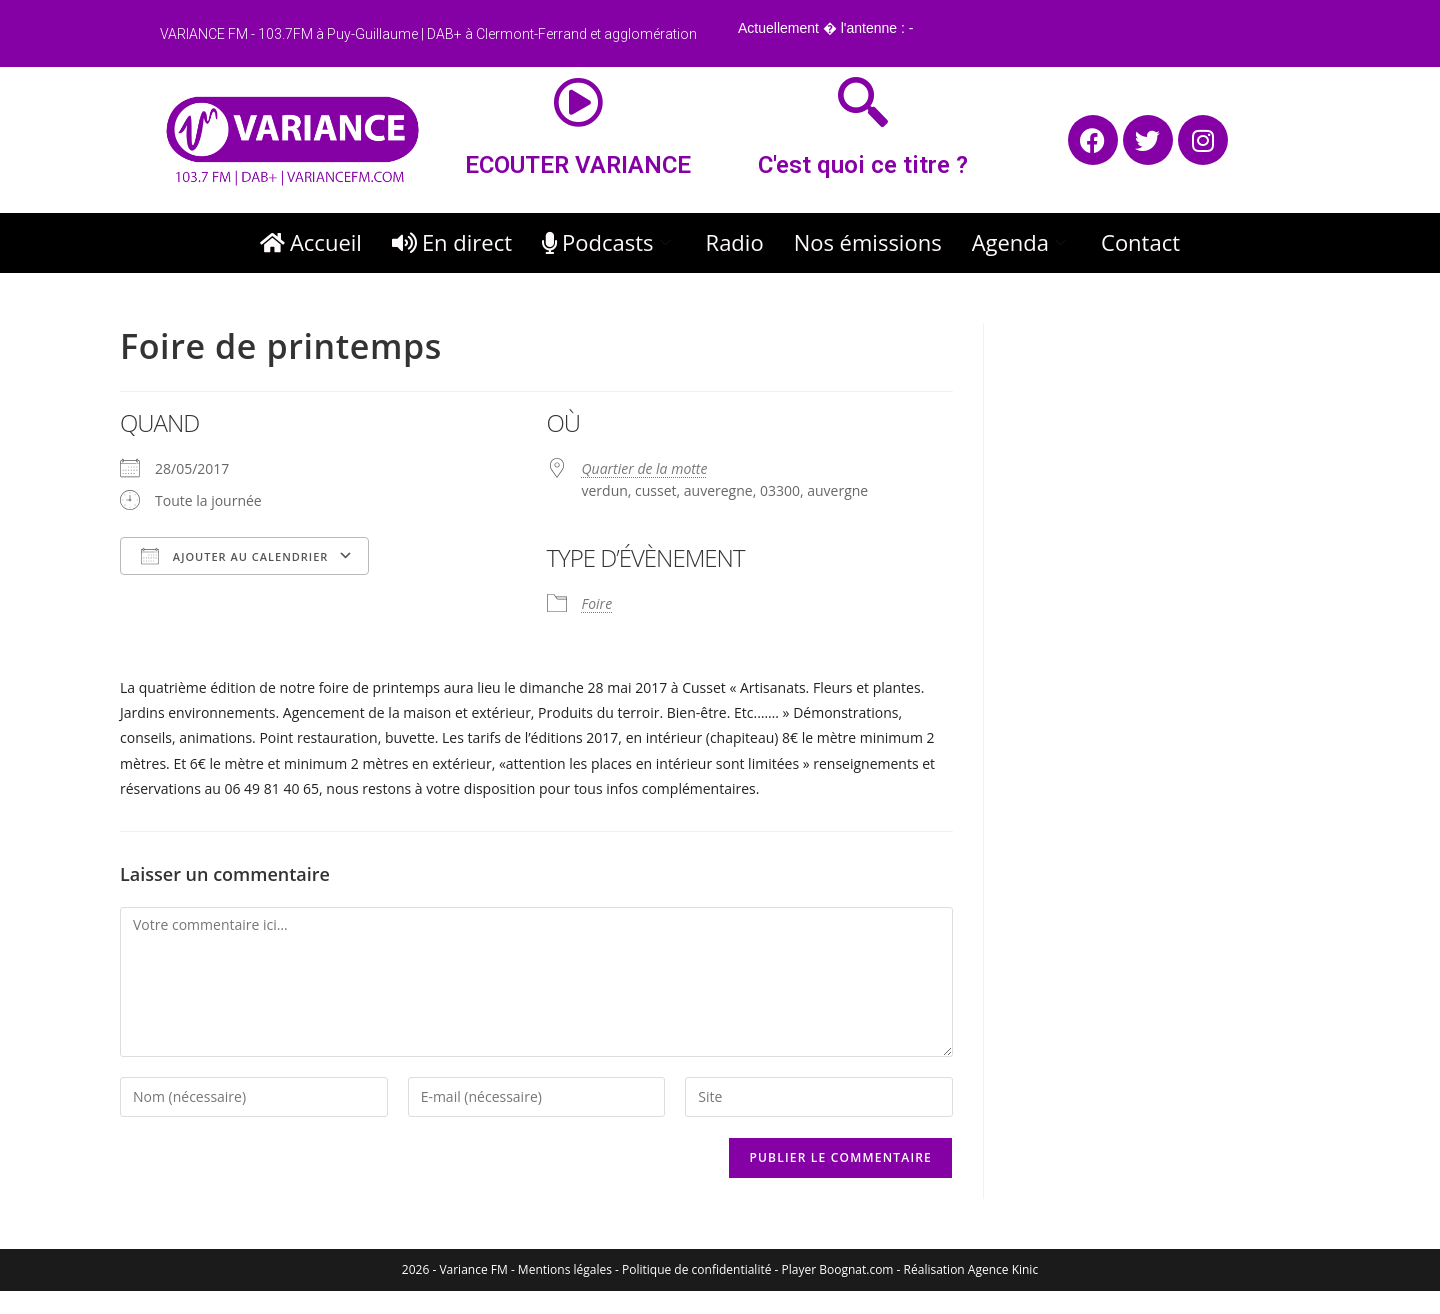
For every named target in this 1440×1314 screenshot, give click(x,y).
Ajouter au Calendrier (234, 556)
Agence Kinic (1003, 1269)
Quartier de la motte (645, 468)
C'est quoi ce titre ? (863, 165)
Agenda (1021, 242)
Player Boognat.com (838, 1269)
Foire (597, 603)
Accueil (311, 242)
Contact (1140, 242)
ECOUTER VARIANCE (578, 165)
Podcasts (609, 242)
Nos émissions (868, 242)
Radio (735, 242)
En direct (452, 242)
